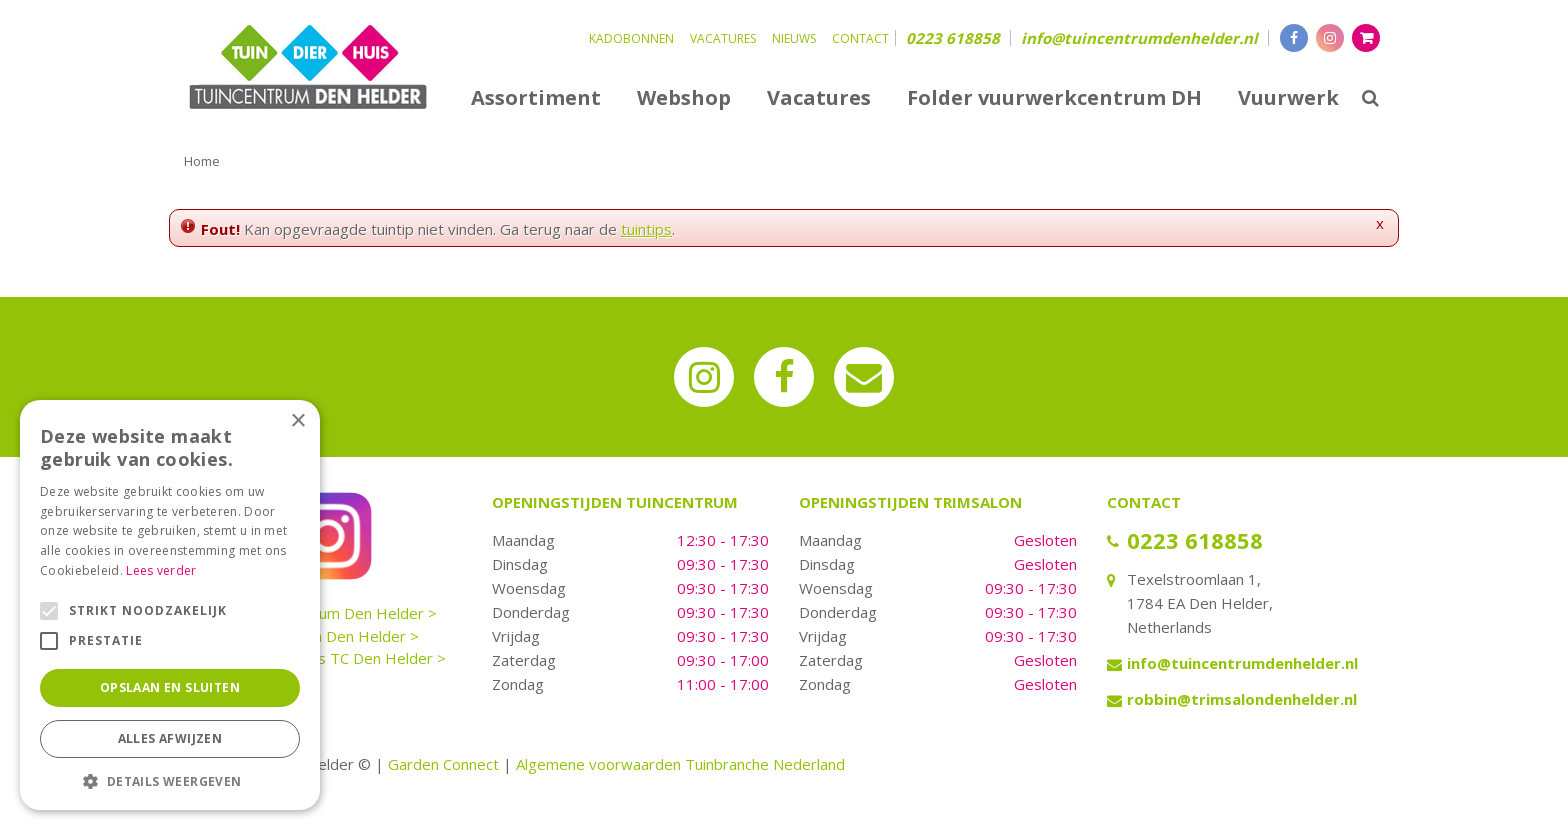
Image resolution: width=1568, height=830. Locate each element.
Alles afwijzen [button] (170, 738)
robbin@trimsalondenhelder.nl (1242, 699)
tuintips (646, 229)
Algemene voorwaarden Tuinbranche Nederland (680, 764)
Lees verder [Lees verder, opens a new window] (161, 570)
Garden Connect (443, 764)
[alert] (170, 605)
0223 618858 (953, 38)
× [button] (297, 421)
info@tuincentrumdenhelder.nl (1139, 38)
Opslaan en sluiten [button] (170, 687)
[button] (170, 780)
